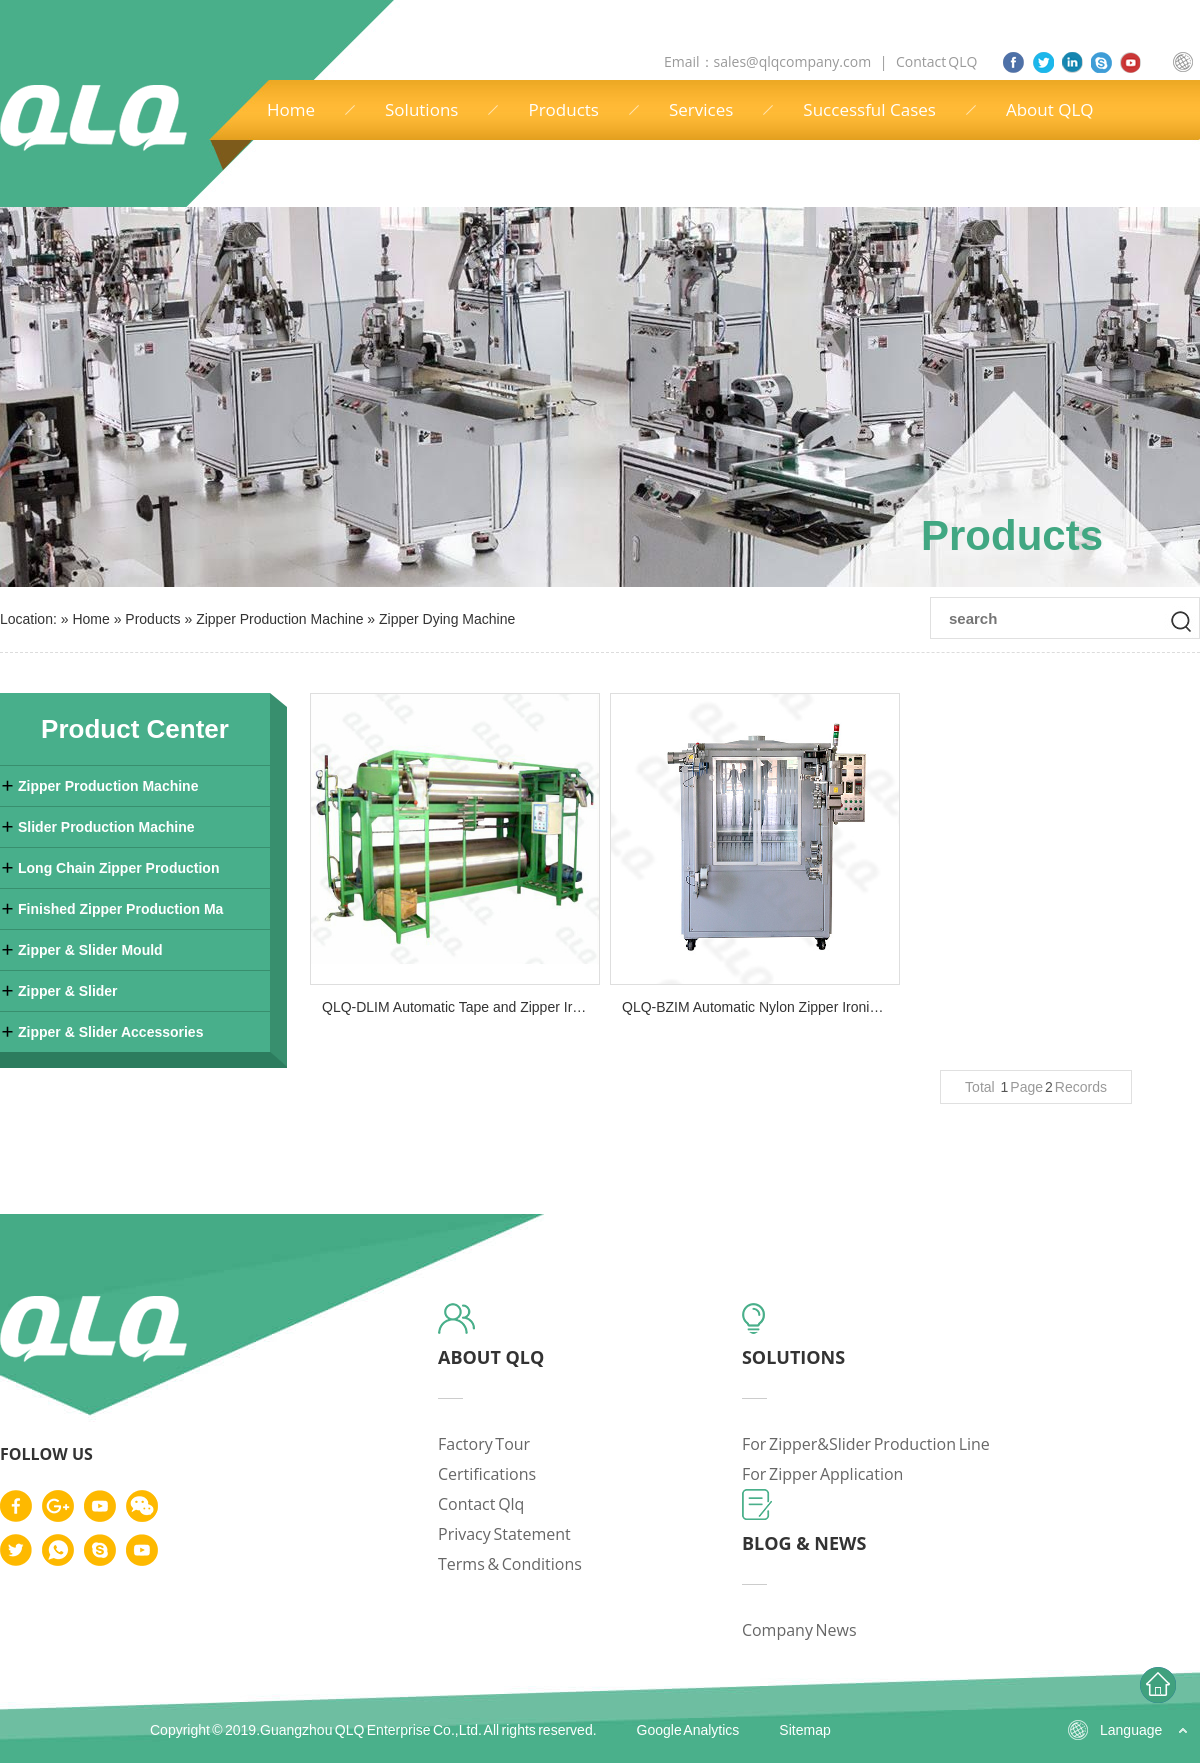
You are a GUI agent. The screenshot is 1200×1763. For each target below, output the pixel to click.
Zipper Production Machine (279, 619)
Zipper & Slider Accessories (110, 1032)
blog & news (804, 1543)
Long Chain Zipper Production (118, 868)
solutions (793, 1357)
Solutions (421, 109)
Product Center (135, 729)
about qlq (491, 1357)
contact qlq (481, 1504)
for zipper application (823, 1474)
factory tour (484, 1444)
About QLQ (1050, 109)
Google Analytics (688, 1730)
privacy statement (504, 1534)
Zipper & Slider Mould (90, 950)
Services (701, 109)
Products (563, 109)
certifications (487, 1474)
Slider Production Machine (106, 827)
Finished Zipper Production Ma (120, 909)
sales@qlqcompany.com (794, 61)
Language (1131, 1730)
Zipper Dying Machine (447, 619)
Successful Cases (869, 109)
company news (799, 1630)
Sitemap (804, 1730)
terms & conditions (510, 1564)
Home (291, 109)
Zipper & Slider (68, 991)
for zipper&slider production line (866, 1444)
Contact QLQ (936, 61)
